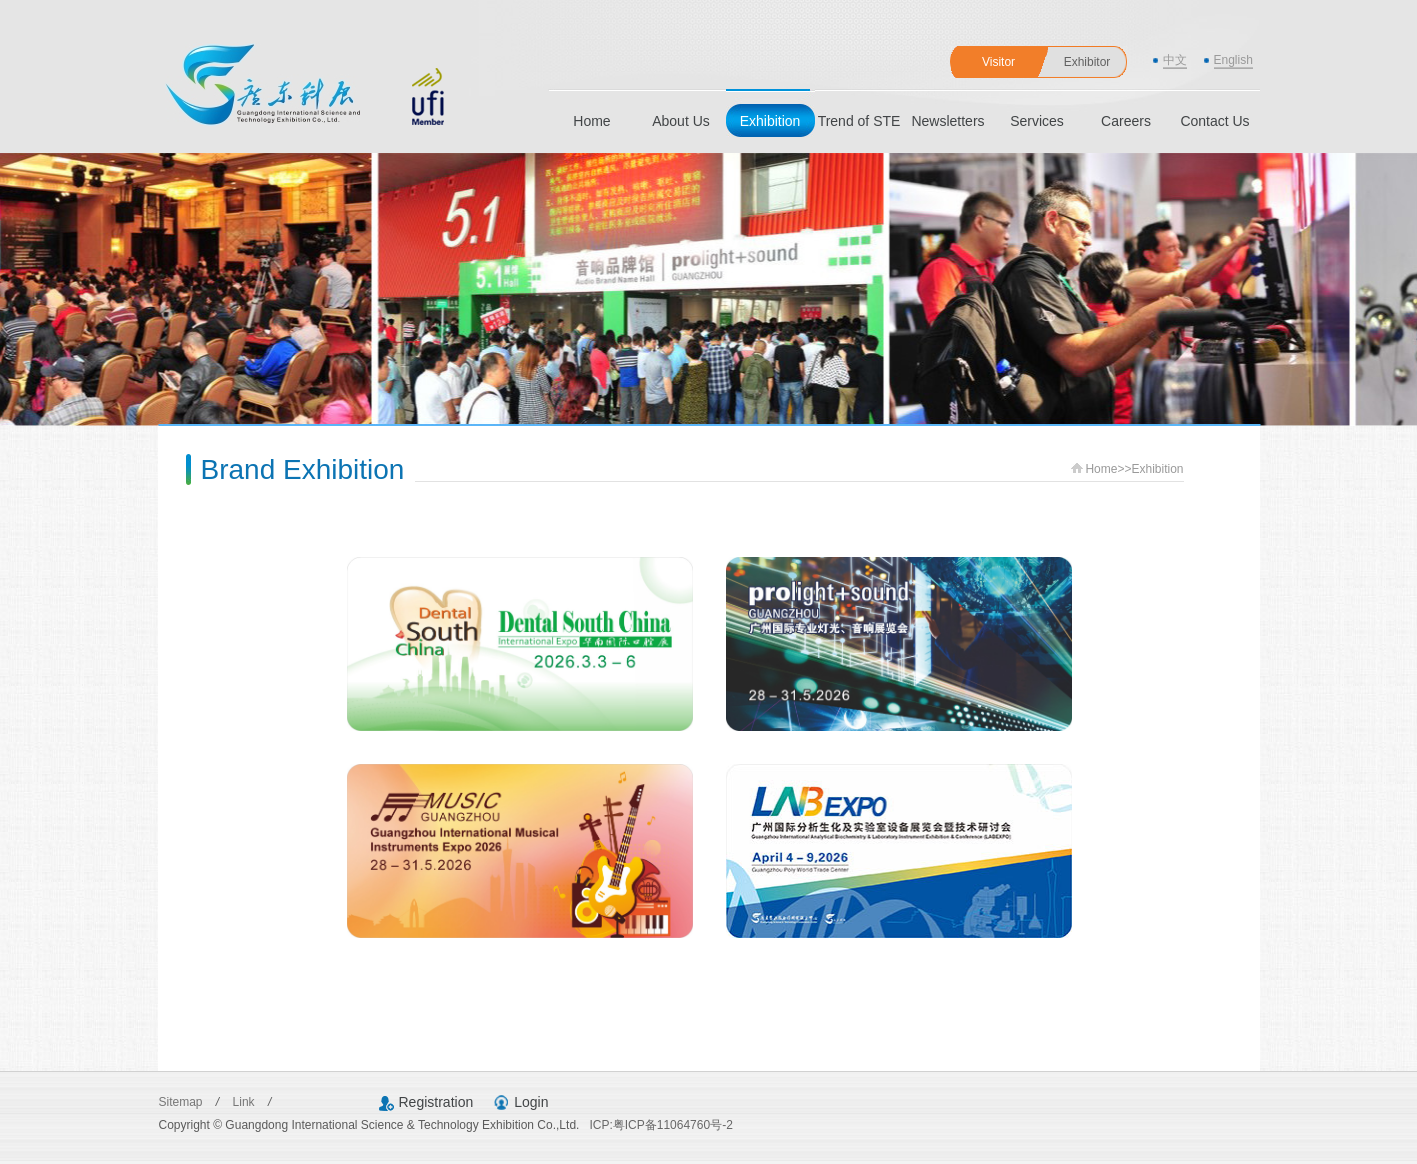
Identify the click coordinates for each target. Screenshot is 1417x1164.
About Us (681, 121)
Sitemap (182, 1102)
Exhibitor (1087, 62)
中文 (1175, 60)
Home (591, 121)
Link (245, 1102)
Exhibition (770, 121)
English (1233, 60)
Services (1037, 121)
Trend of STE (859, 121)
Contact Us (1214, 121)
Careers (1126, 121)
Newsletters (947, 121)
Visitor (998, 62)
